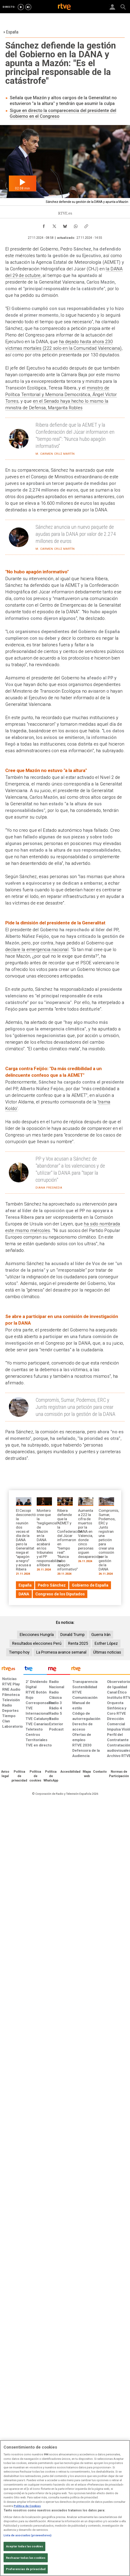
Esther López (106, 1643)
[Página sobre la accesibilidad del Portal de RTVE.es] (70, 1772)
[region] (65, 2508)
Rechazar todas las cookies (25, 2557)
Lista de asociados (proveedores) (28, 2535)
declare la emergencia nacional (37, 949)
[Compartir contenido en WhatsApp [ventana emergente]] (75, 225)
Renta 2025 (78, 1643)
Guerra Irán (101, 1634)
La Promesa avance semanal (61, 1652)
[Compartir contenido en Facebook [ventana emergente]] (43, 225)
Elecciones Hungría (37, 1634)
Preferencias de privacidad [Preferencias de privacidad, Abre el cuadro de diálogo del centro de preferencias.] (26, 2569)
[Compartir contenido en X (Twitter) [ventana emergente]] (54, 225)
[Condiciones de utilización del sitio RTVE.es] (5, 1774)
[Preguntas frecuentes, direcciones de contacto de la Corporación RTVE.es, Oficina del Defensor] (100, 1772)
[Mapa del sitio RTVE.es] (87, 1774)
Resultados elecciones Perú (36, 1643)
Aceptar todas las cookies (24, 2546)
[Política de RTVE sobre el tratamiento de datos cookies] (35, 1776)
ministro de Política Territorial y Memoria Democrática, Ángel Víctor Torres (61, 394)
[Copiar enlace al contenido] (86, 225)
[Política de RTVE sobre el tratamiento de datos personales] (19, 1776)
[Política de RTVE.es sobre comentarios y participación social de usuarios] (119, 1774)
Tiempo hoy (19, 1652)
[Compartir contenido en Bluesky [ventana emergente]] (65, 225)
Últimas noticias (107, 1652)
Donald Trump (72, 1634)
